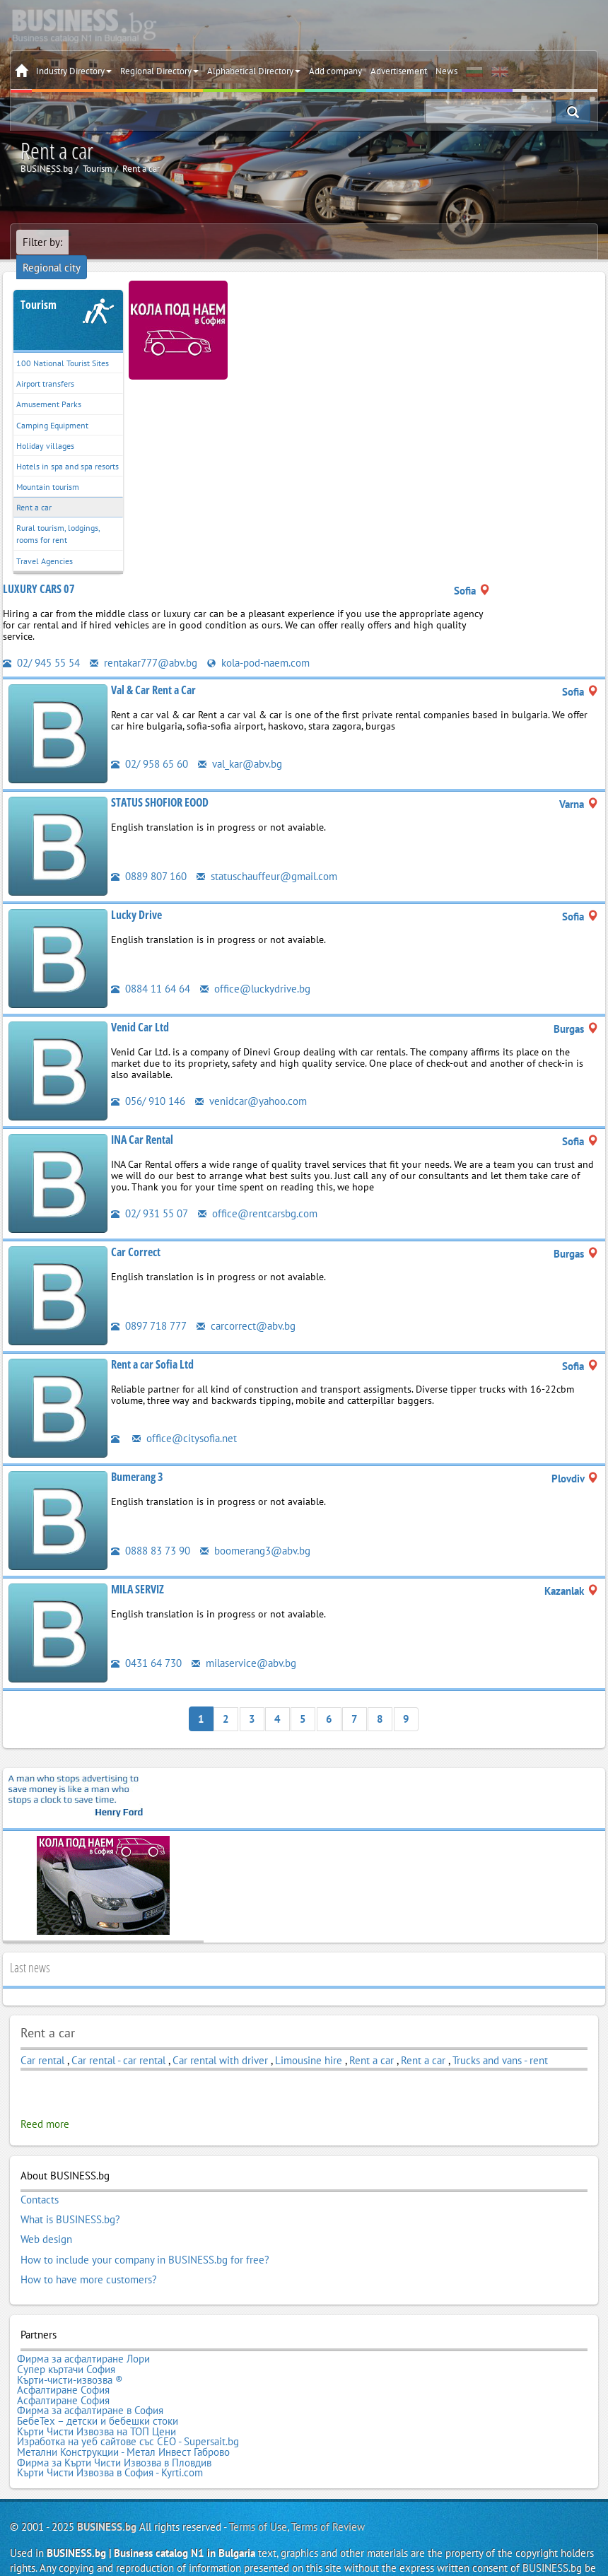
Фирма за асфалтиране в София (90, 2384)
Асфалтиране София (63, 2365)
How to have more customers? (89, 2257)
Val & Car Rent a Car (153, 671)
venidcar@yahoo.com (251, 1082)
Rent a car (34, 489)
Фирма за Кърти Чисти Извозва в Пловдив (114, 2431)
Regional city (104, 242)
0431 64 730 (146, 1644)
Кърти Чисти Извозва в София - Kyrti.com (110, 2441)
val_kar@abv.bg (240, 745)
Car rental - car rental (118, 2041)
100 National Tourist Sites (62, 345)
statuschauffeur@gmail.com (267, 858)
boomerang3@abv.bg (255, 1532)
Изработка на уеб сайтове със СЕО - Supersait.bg (128, 2412)
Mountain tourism (47, 469)
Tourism (39, 287)
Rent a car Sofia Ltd (152, 1346)
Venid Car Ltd (140, 1009)
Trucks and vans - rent (500, 2041)
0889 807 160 (149, 858)
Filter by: (42, 242)
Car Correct (135, 1233)
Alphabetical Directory (253, 71)
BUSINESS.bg (106, 2494)
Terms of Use (258, 2494)
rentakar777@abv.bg (143, 645)
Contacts (40, 2181)
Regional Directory (159, 71)
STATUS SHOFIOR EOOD (160, 784)
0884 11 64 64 (150, 970)
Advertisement (398, 71)
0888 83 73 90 (150, 1532)
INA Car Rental (142, 1121)
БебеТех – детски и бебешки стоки (97, 2393)
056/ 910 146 (148, 1082)
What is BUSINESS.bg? (70, 2200)
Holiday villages (45, 428)
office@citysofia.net (184, 1420)
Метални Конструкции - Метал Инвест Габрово (123, 2422)
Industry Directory (74, 71)
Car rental (42, 2041)
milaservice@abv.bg (244, 1644)
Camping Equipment (52, 407)
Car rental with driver (220, 2041)
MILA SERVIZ (137, 1571)
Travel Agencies (44, 542)
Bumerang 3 (137, 1458)
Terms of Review (328, 2494)
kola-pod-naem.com (258, 645)
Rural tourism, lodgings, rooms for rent (58, 516)
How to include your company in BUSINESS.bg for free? (145, 2238)
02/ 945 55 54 (41, 645)
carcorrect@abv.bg (246, 1307)
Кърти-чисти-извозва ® (70, 2355)
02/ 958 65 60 (149, 745)
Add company (335, 71)
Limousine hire (308, 2041)
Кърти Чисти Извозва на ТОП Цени (96, 2403)
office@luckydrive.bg (255, 970)
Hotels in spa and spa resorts (67, 448)
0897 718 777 (149, 1307)
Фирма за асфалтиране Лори (83, 2336)
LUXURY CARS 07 (39, 571)
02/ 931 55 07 (149, 1195)
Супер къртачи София (66, 2345)
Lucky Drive (136, 896)
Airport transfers (45, 366)
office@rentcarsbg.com (257, 1195)
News (446, 71)
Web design (46, 2219)
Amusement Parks (48, 386)
